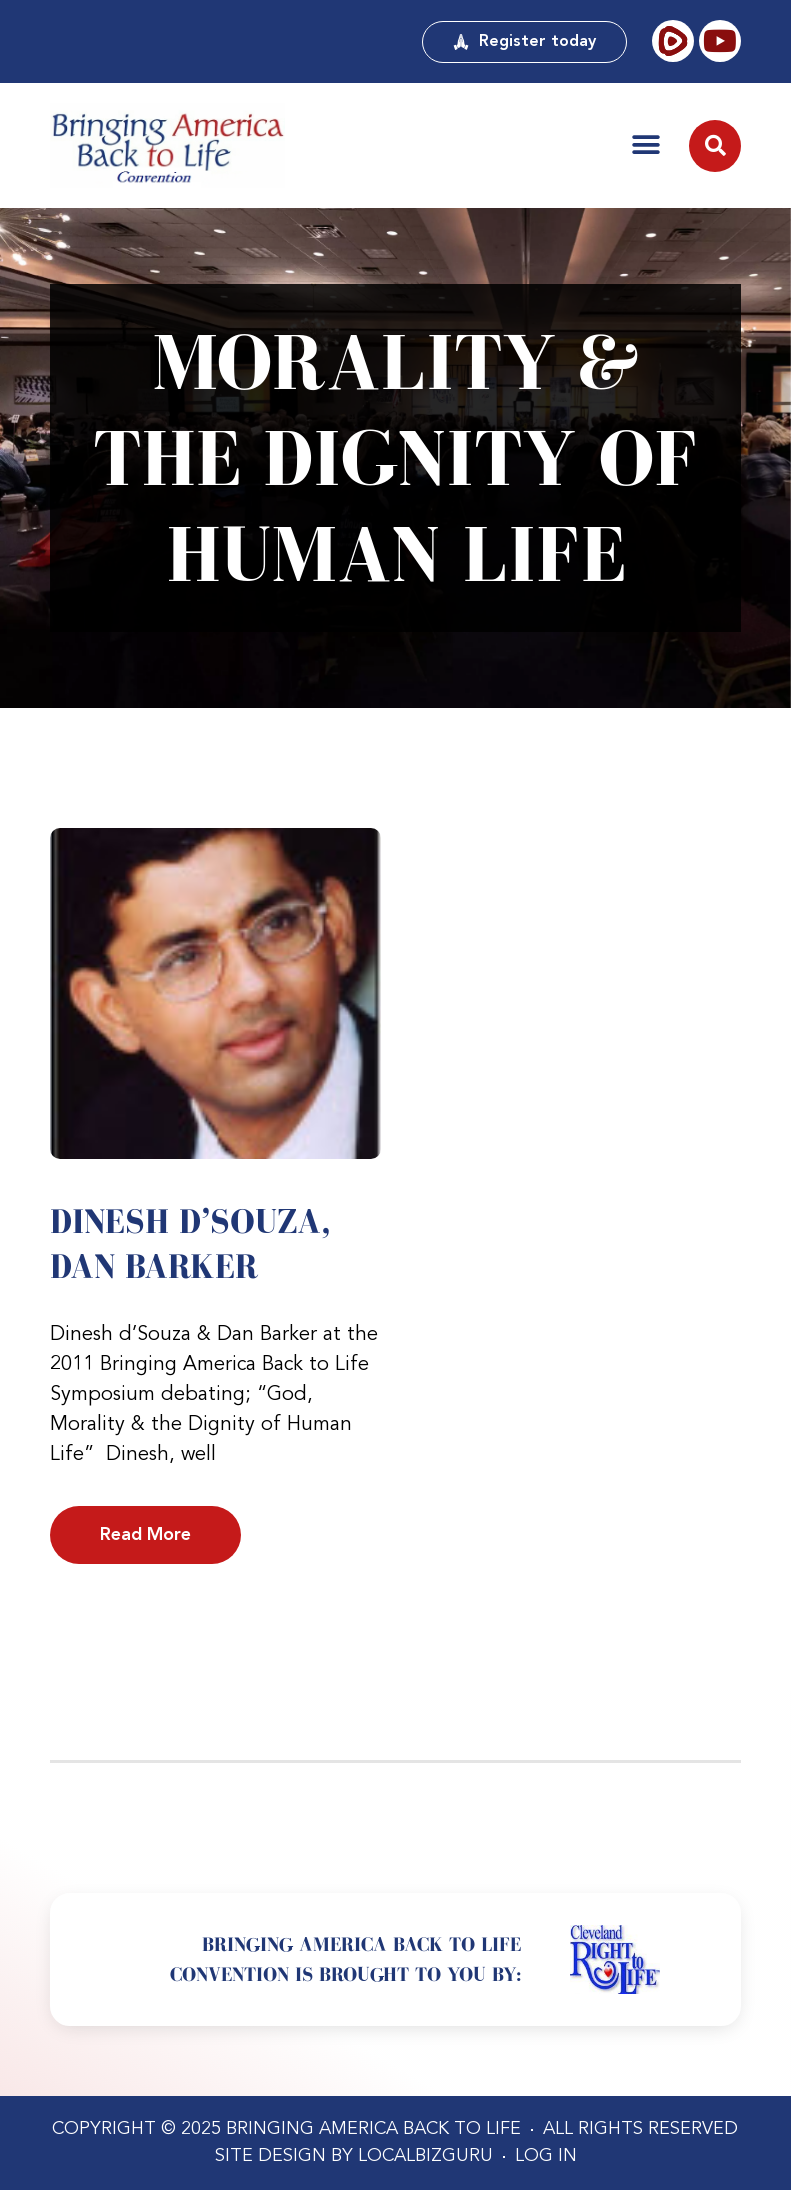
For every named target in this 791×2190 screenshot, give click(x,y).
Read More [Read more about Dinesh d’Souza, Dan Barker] (145, 1535)
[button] (646, 145)
